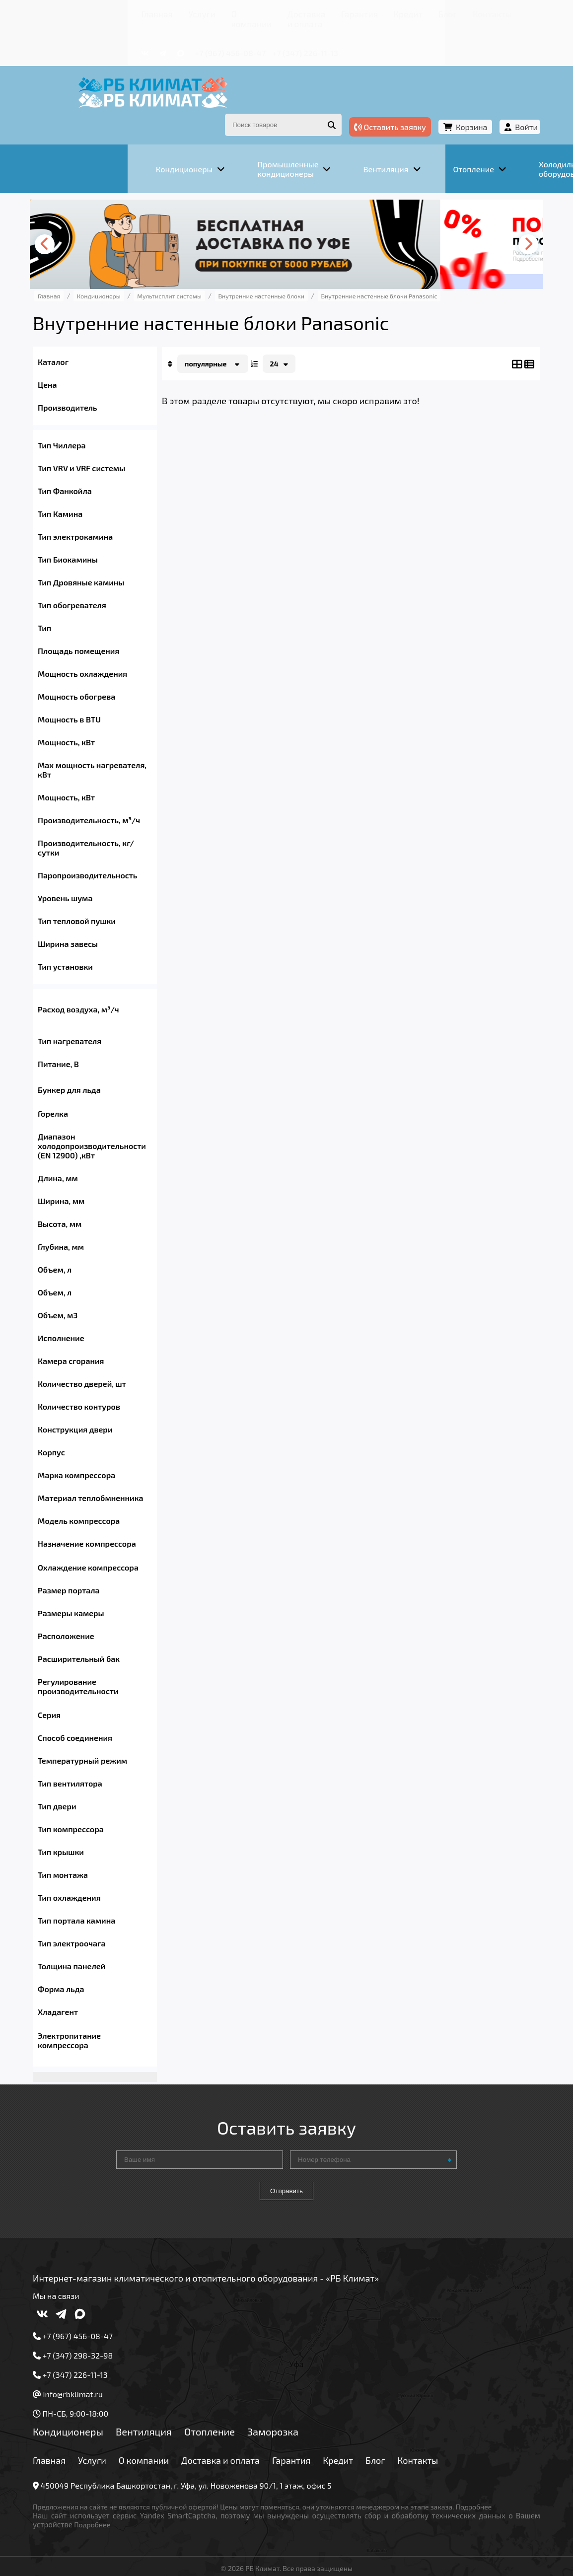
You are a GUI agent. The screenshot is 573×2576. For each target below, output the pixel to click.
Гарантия (301, 12)
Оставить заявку (352, 103)
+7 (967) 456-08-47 (164, 38)
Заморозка (310, 2417)
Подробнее (89, 2500)
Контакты (410, 12)
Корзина (433, 103)
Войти (488, 103)
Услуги (127, 12)
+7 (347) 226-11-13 (239, 38)
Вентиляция (181, 2417)
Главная (90, 12)
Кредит (341, 12)
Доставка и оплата (239, 12)
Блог (373, 12)
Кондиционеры (106, 2417)
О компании (171, 12)
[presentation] (85, 215)
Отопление (247, 2417)
